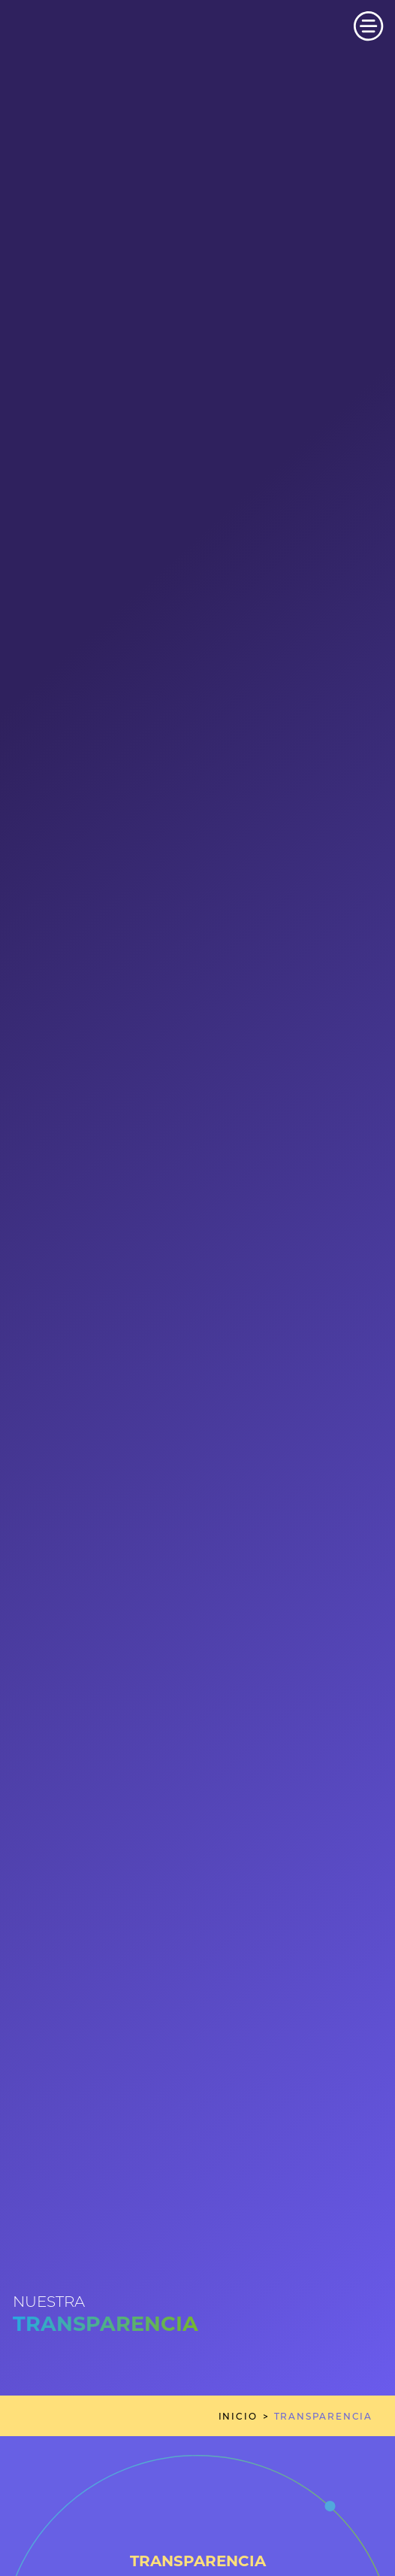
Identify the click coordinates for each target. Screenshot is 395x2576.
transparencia (323, 2416)
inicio (238, 2416)
